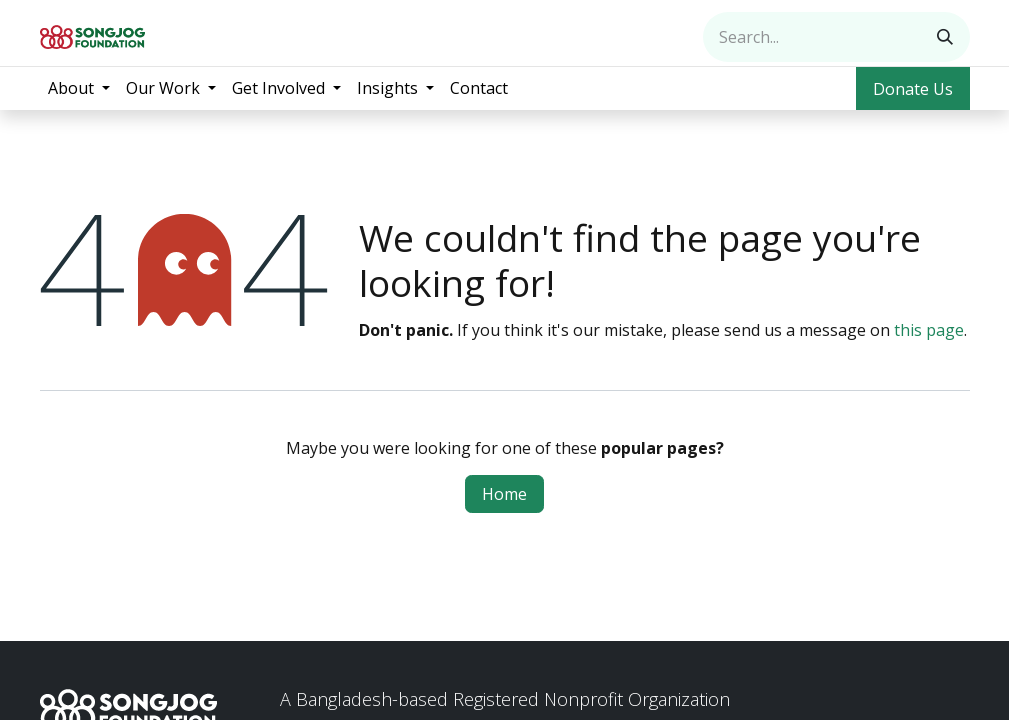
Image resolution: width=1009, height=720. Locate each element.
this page (929, 330)
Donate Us (913, 89)
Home (504, 494)
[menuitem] (79, 88)
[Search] (945, 37)
